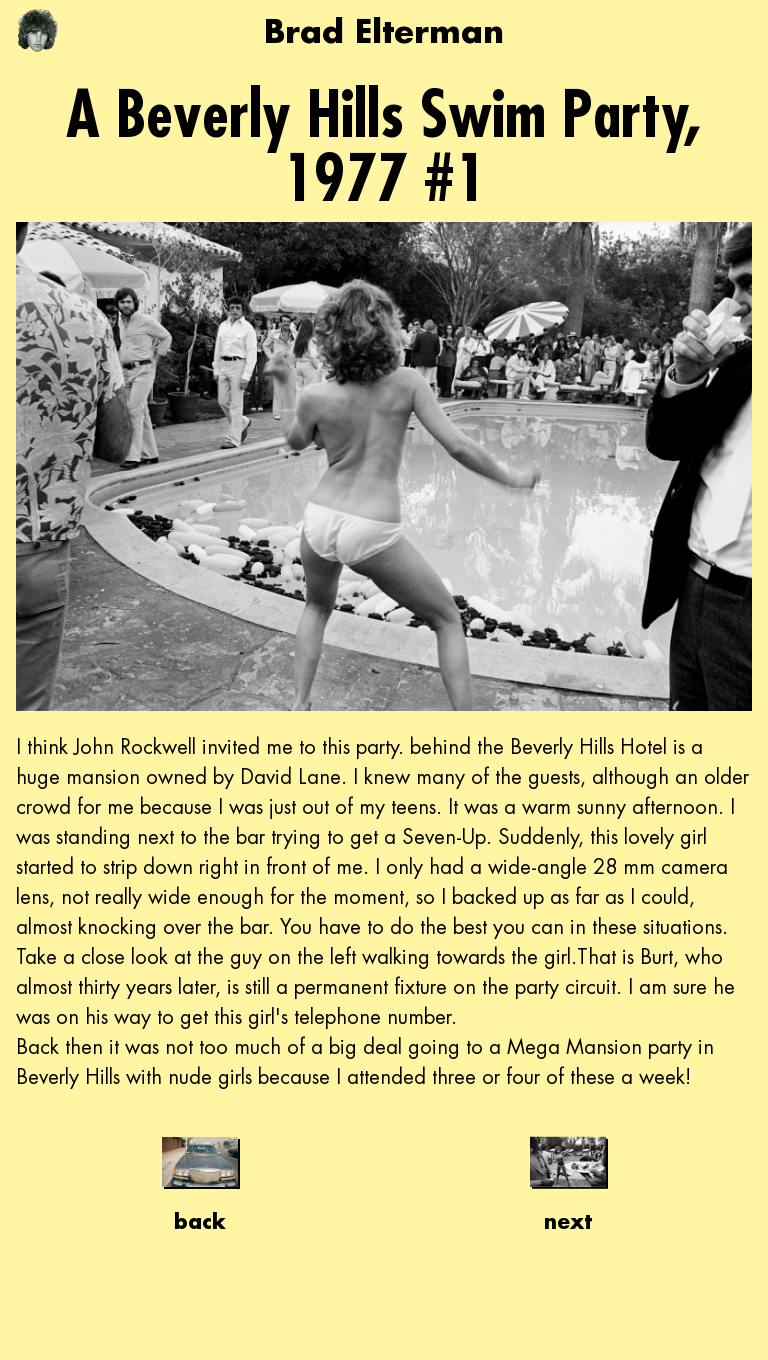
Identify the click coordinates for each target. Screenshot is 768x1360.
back (200, 1179)
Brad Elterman (384, 30)
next (568, 1179)
